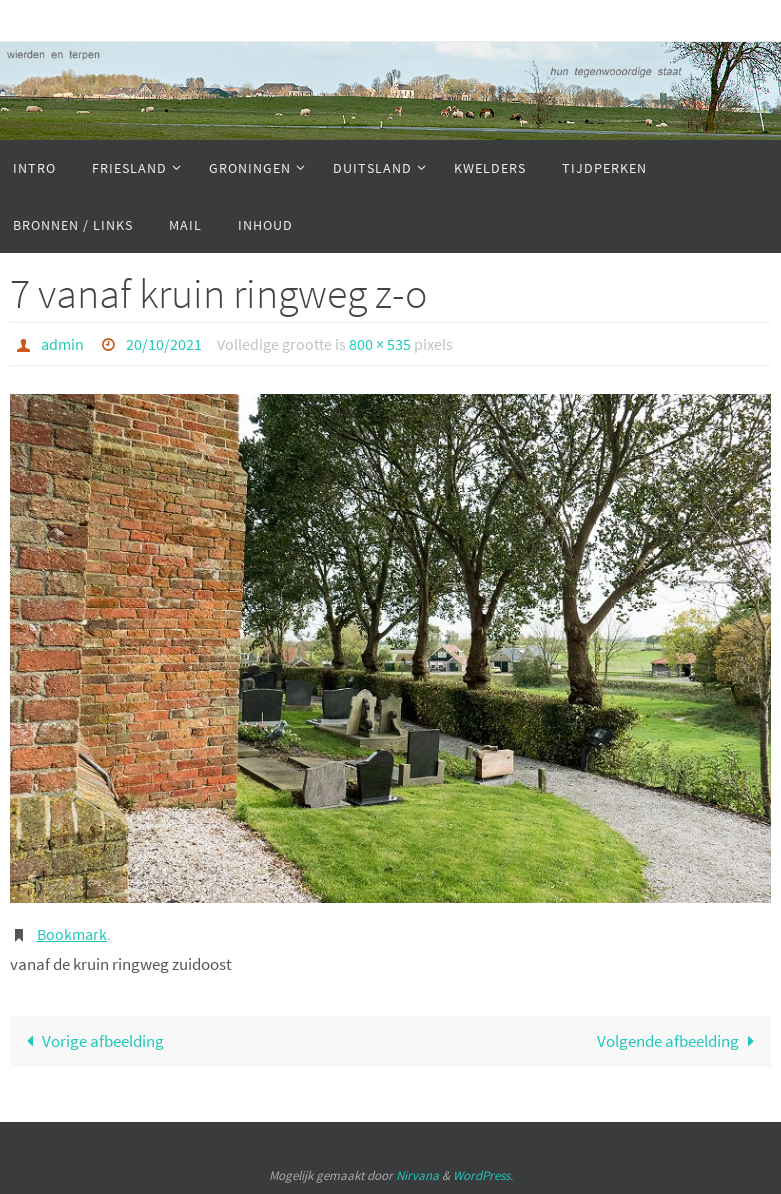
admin (62, 344)
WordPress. (483, 1175)
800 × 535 (380, 344)
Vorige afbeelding (91, 1041)
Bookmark (72, 934)
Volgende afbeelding (680, 1041)
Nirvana (417, 1175)
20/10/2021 (164, 344)
